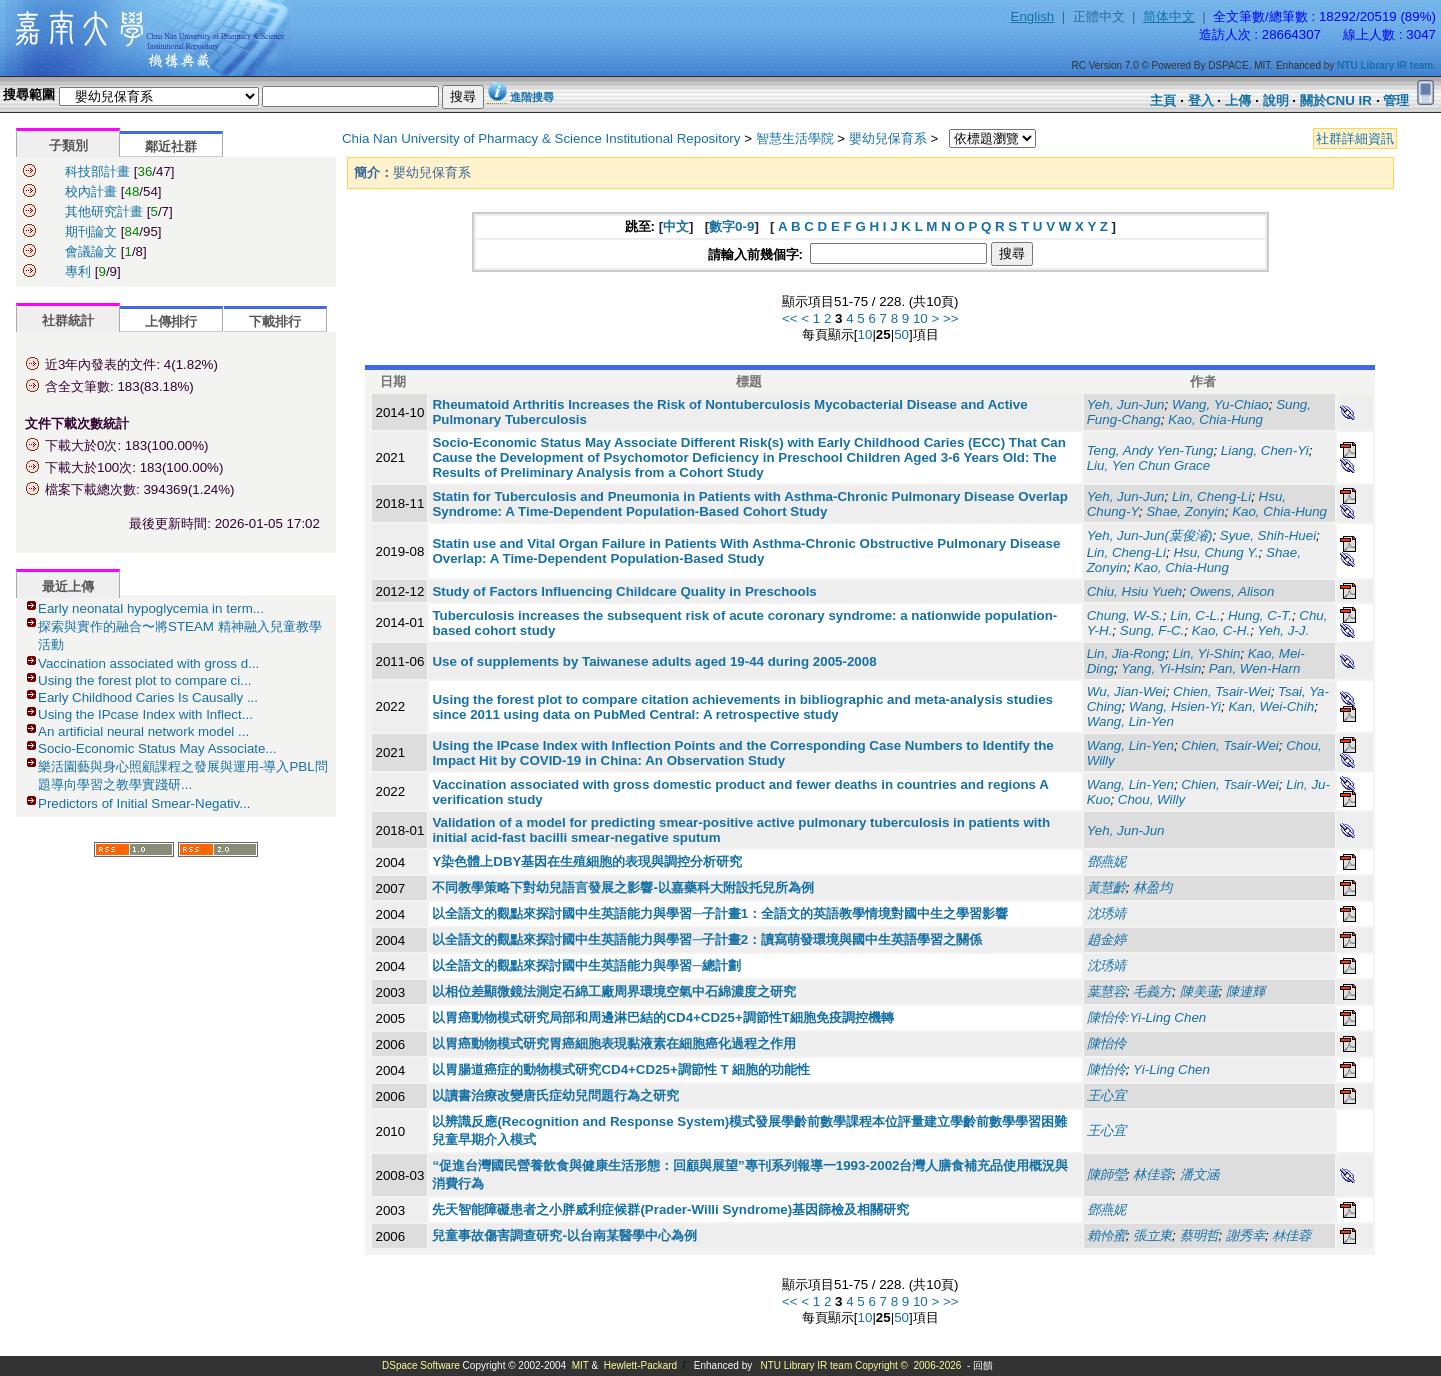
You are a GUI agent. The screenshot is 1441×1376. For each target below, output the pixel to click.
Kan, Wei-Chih (1271, 706)
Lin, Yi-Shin (1207, 653)
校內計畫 (91, 191)
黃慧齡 (1106, 887)
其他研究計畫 (104, 211)
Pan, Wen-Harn (1255, 668)
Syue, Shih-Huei (1268, 535)
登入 (1201, 100)
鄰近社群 (171, 146)
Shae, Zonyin (1185, 511)
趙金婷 (1106, 939)
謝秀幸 (1245, 1235)
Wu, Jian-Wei (1126, 691)
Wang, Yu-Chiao (1220, 404)
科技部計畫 (97, 171)
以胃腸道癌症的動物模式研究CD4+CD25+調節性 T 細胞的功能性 (621, 1069)
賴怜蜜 (1106, 1235)
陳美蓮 (1199, 991)
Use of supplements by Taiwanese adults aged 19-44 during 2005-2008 (654, 661)
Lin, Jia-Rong (1126, 653)
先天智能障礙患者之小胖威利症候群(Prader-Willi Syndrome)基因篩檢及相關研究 (670, 1209)
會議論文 (91, 251)
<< (790, 318)
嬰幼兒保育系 (888, 138)
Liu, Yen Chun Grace (1149, 465)
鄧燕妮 (1106, 861)
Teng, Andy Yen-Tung (1150, 450)
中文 (676, 226)
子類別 (68, 145)
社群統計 (68, 320)
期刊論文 (91, 231)
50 (901, 334)
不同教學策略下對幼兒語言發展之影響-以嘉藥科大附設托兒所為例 (622, 887)
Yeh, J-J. (1283, 630)
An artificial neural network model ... (143, 731)
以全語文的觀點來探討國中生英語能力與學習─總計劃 (586, 965)
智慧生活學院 (795, 138)
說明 (1276, 100)
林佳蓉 (1291, 1235)
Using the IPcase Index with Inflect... (145, 714)
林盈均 (1152, 887)
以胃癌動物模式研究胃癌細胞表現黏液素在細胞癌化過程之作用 (614, 1043)
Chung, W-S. (1125, 615)
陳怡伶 (1106, 1043)
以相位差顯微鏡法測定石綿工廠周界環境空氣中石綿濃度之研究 (614, 991)
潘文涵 (1199, 1174)
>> (951, 318)
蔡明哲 (1199, 1235)
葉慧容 (1106, 991)
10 (920, 318)
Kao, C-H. (1221, 630)
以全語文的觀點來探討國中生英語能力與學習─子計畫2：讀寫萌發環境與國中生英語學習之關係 (707, 939)
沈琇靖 (1106, 913)
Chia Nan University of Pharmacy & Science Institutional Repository (541, 138)
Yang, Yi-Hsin (1161, 668)
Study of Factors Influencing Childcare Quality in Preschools (624, 591)
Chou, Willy (1151, 799)
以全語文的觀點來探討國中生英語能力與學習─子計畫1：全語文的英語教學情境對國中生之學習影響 (720, 913)
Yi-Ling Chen (1171, 1069)
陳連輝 (1245, 991)
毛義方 (1152, 991)
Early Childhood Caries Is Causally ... (148, 697)
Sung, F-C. (1152, 630)
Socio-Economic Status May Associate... (157, 748)
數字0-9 (731, 226)
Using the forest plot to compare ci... (144, 680)
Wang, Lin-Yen (1130, 721)
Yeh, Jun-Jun (1126, 404)
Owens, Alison (1232, 591)
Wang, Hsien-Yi (1175, 706)
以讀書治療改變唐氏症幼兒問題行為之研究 (555, 1095)
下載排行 (275, 321)
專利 (78, 271)
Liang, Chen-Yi (1265, 450)
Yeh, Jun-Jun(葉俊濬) (1150, 535)
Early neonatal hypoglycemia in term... (151, 608)
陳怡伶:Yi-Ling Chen (1147, 1017)
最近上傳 (68, 586)
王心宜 (1106, 1095)
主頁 (1163, 100)
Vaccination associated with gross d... (148, 663)
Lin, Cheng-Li (1211, 496)
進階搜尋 (532, 97)
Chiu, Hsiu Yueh (1135, 591)
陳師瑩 (1106, 1174)
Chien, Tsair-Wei (1222, 691)
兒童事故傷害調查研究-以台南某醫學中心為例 (564, 1235)
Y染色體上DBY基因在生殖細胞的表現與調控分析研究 (587, 861)
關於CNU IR (1336, 100)
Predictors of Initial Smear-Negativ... (144, 803)
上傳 (1238, 100)
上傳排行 (171, 321)
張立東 (1152, 1235)
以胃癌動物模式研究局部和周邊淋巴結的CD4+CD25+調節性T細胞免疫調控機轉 (662, 1017)
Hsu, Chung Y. (1215, 552)
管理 (1396, 100)
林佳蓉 (1152, 1174)
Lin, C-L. (1195, 615)
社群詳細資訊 (1355, 138)
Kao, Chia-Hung (1215, 419)
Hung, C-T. (1260, 615)
